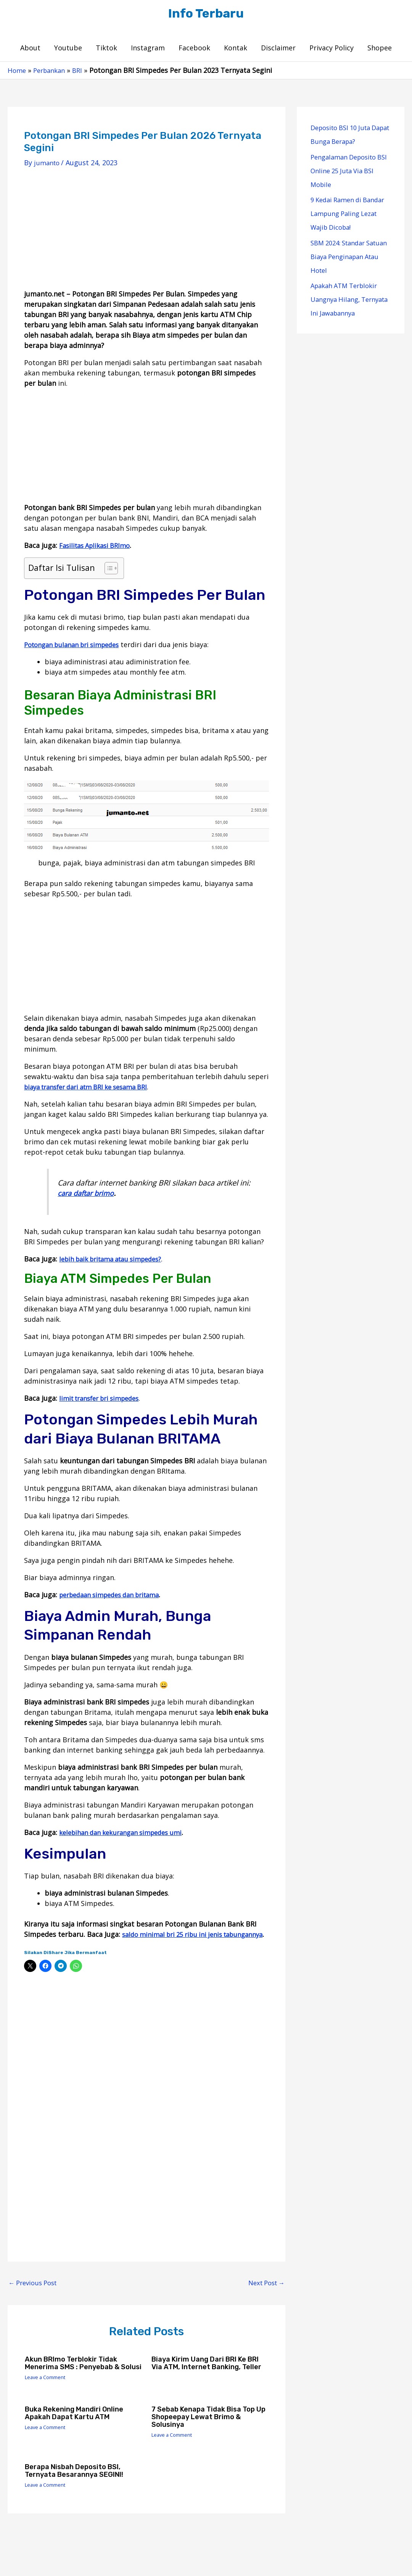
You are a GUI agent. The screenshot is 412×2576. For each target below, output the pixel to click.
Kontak (235, 50)
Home (17, 72)
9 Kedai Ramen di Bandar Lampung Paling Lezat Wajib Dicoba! (350, 216)
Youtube (68, 50)
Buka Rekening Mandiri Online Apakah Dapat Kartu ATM (79, 2434)
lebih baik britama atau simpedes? (116, 1261)
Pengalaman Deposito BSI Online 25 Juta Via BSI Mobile (347, 173)
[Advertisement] (146, 237)
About (30, 50)
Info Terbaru (206, 15)
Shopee (379, 50)
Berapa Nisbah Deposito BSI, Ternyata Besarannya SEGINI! (80, 2491)
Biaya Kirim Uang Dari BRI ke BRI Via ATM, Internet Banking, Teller (207, 2380)
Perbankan (52, 72)
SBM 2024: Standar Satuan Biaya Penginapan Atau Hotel (348, 259)
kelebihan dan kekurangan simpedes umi (126, 1835)
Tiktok (106, 50)
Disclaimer (278, 50)
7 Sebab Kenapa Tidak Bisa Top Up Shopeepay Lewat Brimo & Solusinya (208, 2438)
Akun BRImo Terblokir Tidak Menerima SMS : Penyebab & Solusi (77, 2380)
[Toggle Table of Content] (107, 570)
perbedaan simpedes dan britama (115, 1597)
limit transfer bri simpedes (103, 1400)
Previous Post (35, 2296)
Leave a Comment (48, 2398)
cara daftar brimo (88, 1196)
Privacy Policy (331, 50)
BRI (82, 72)
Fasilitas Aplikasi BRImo (98, 548)
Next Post (264, 2296)
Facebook (194, 50)
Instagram (148, 50)
